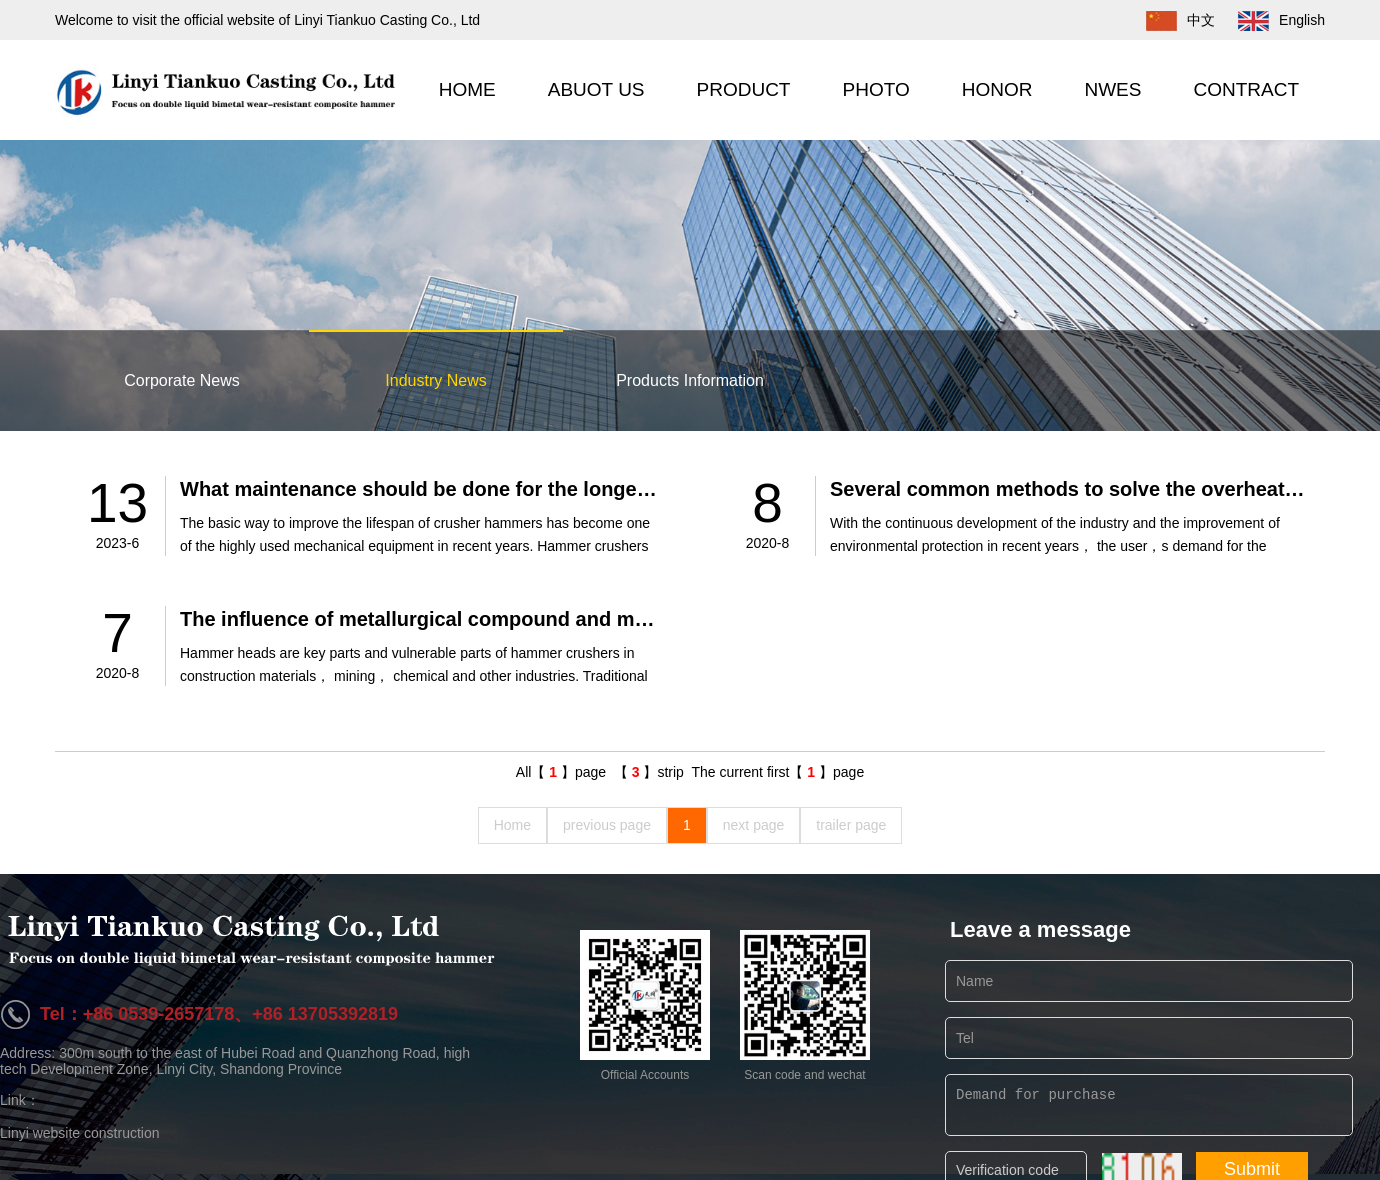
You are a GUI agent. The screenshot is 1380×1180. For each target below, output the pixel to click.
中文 (1171, 20)
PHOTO (875, 89)
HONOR (997, 89)
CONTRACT (1246, 89)
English (1272, 20)
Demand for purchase (1149, 1105)
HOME (467, 89)
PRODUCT (744, 89)
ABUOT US (596, 89)
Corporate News (182, 380)
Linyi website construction (80, 1133)
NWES (1112, 89)
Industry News (435, 380)
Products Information (690, 380)
